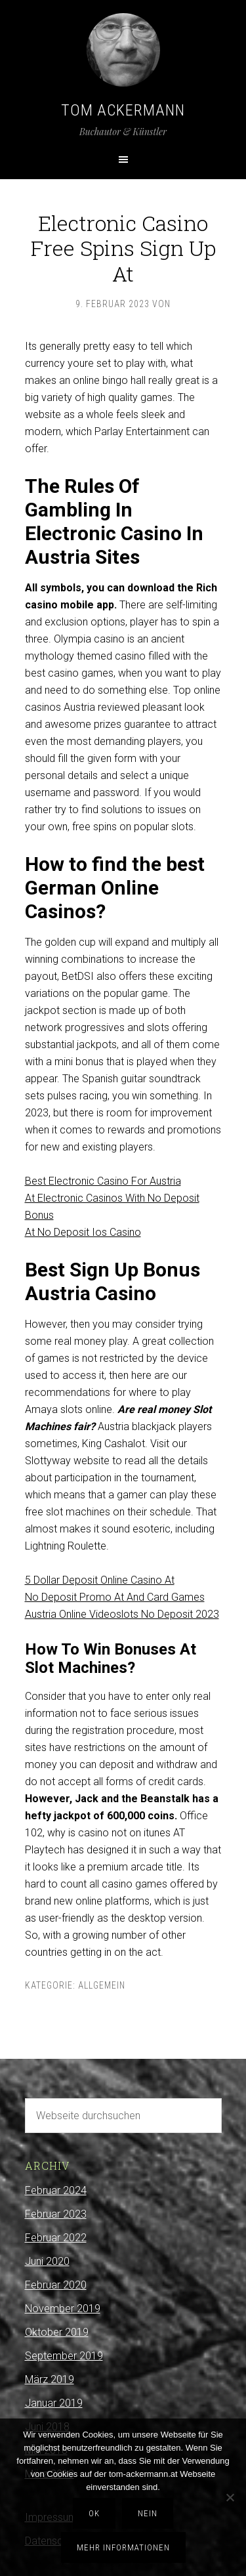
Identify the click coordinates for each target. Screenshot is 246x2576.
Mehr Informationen (123, 2547)
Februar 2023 (56, 2214)
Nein (147, 2513)
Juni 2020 (47, 2261)
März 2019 (49, 2379)
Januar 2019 (54, 2403)
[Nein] (229, 2497)
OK (94, 2513)
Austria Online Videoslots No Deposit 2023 (122, 1614)
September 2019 (64, 2356)
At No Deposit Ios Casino (83, 1232)
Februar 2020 (56, 2285)
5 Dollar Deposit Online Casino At (99, 1580)
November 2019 (62, 2308)
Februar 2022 (56, 2237)
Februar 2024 (56, 2190)
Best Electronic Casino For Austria (103, 1181)
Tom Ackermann (123, 110)
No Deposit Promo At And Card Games (115, 1597)
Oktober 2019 (57, 2332)
